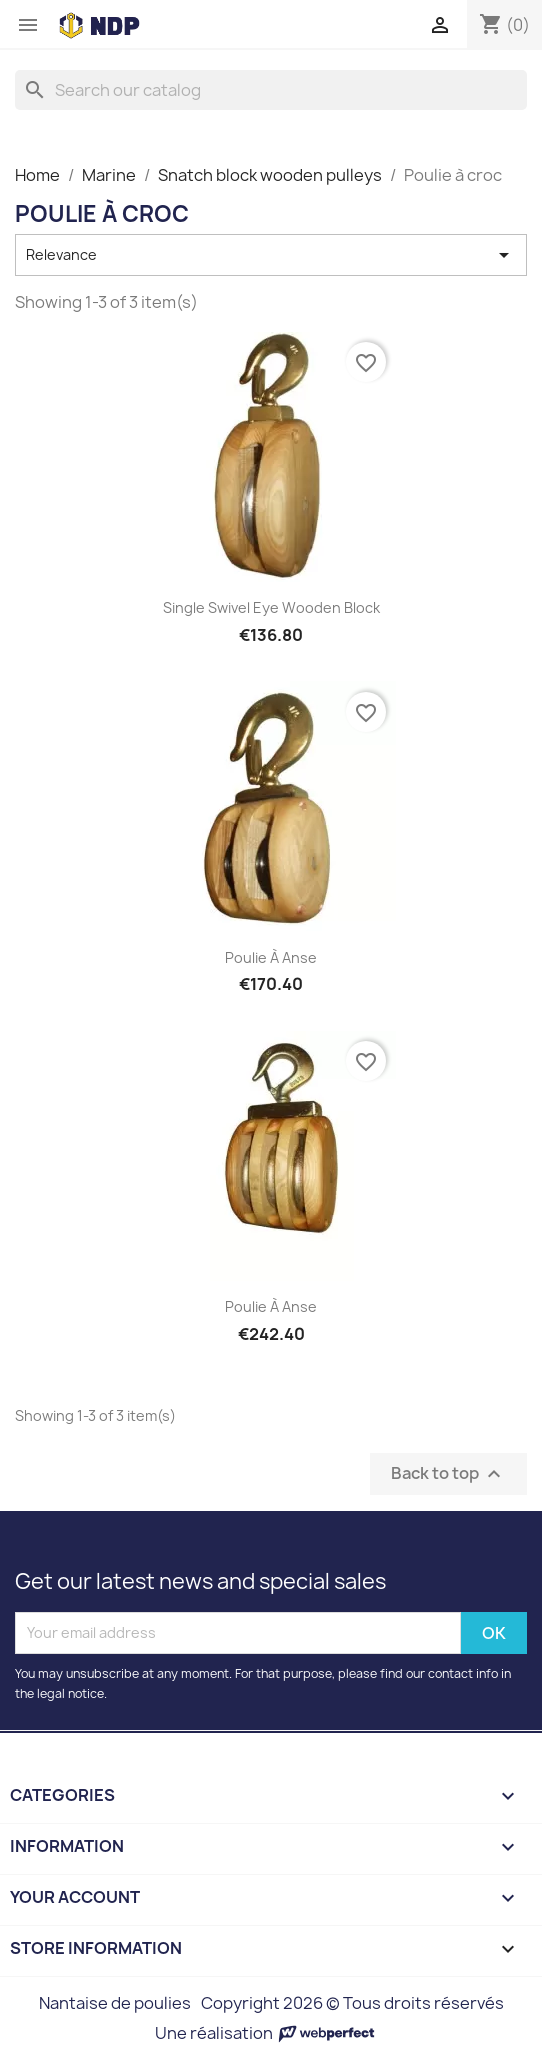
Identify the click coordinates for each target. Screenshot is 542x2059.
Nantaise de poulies (115, 2003)
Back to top (448, 1473)
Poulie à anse (271, 957)
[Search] (271, 90)
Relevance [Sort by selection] (271, 255)
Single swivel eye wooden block (271, 607)
